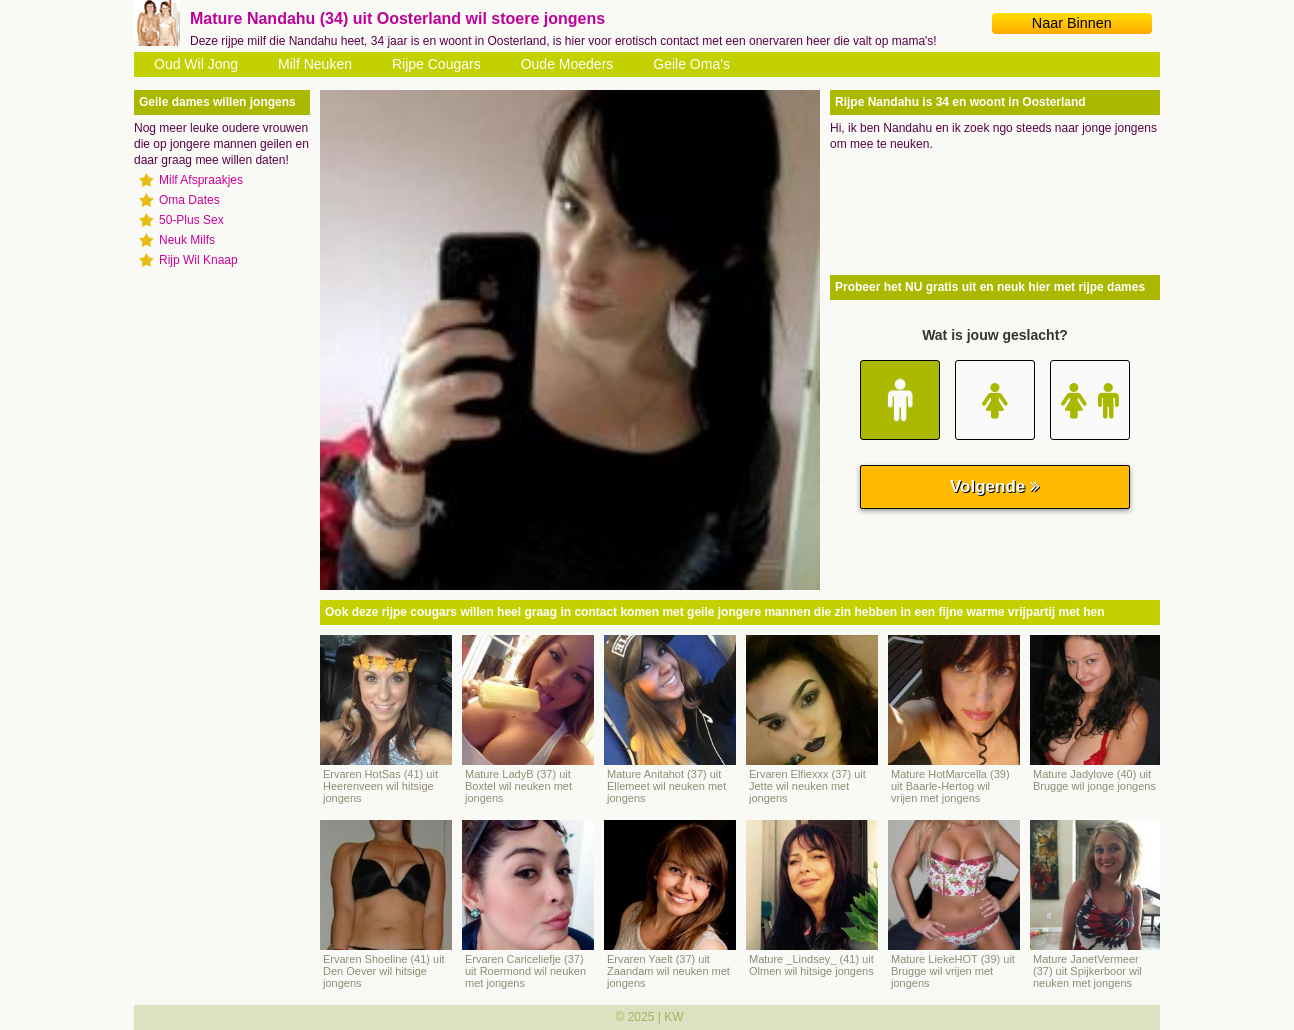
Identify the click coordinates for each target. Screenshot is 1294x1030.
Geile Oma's (691, 64)
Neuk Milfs (187, 240)
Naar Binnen (1072, 23)
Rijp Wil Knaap (198, 260)
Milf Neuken (315, 64)
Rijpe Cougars (436, 64)
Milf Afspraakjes (201, 180)
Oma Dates (189, 200)
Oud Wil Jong (196, 64)
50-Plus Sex (191, 220)
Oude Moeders (567, 64)
